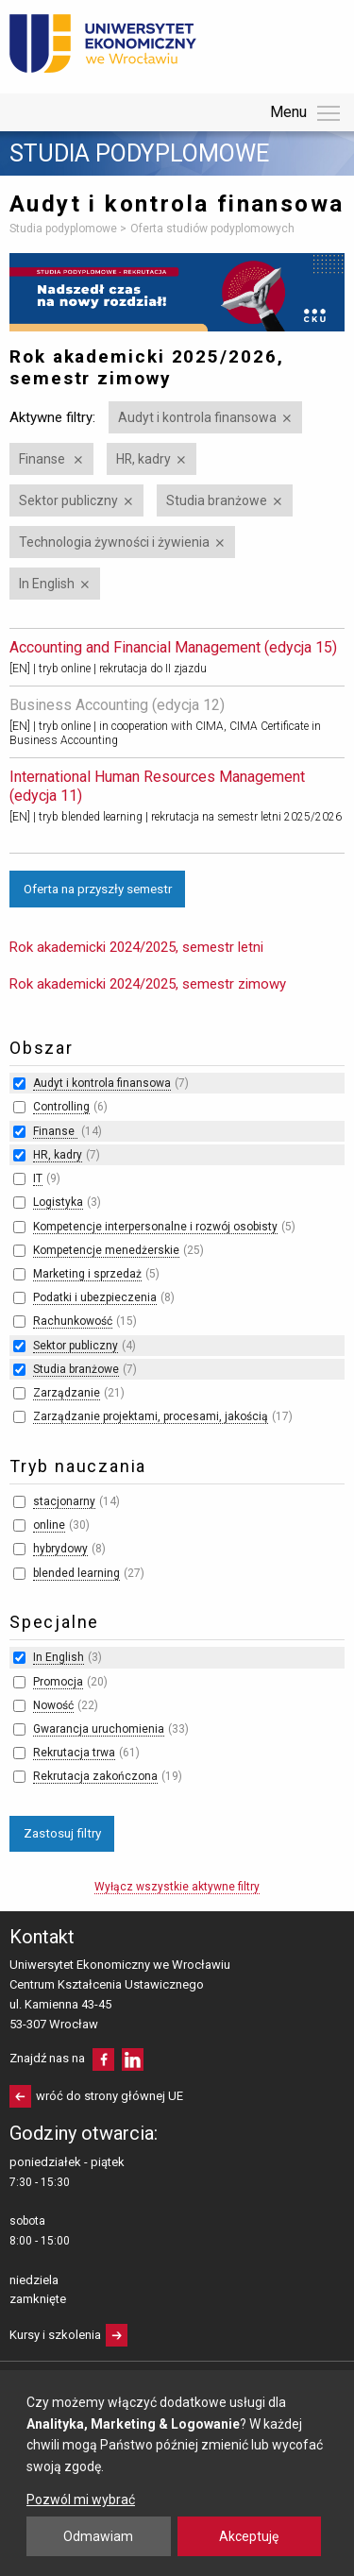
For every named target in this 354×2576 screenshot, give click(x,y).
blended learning (76, 1573)
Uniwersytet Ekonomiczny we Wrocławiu (103, 43)
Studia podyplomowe (139, 154)
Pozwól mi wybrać (80, 2499)
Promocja (58, 1681)
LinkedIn (132, 2059)
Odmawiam (98, 2536)
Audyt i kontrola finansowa (197, 417)
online (49, 1525)
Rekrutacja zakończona (95, 1776)
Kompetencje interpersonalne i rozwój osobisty (155, 1226)
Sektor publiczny (68, 500)
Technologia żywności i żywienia (114, 542)
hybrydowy (60, 1548)
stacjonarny (64, 1501)
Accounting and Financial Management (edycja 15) (173, 647)
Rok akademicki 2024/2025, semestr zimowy (147, 983)
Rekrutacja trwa (74, 1752)
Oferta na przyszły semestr (98, 888)
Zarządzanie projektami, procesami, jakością (150, 1416)
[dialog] (177, 2473)
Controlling (61, 1106)
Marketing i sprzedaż (87, 1273)
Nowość (53, 1705)
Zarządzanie (66, 1392)
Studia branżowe (216, 500)
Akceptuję (248, 2536)
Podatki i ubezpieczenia (95, 1297)
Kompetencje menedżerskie (106, 1250)
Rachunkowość (72, 1321)
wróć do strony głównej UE (109, 2096)
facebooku (103, 2059)
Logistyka (58, 1202)
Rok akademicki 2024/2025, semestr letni (136, 947)
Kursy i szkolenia (55, 2335)
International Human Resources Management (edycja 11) (157, 786)
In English (47, 583)
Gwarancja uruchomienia (98, 1729)
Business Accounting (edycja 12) (117, 705)
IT (37, 1178)
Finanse (43, 458)
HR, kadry (143, 458)
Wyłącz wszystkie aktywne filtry (177, 1886)
